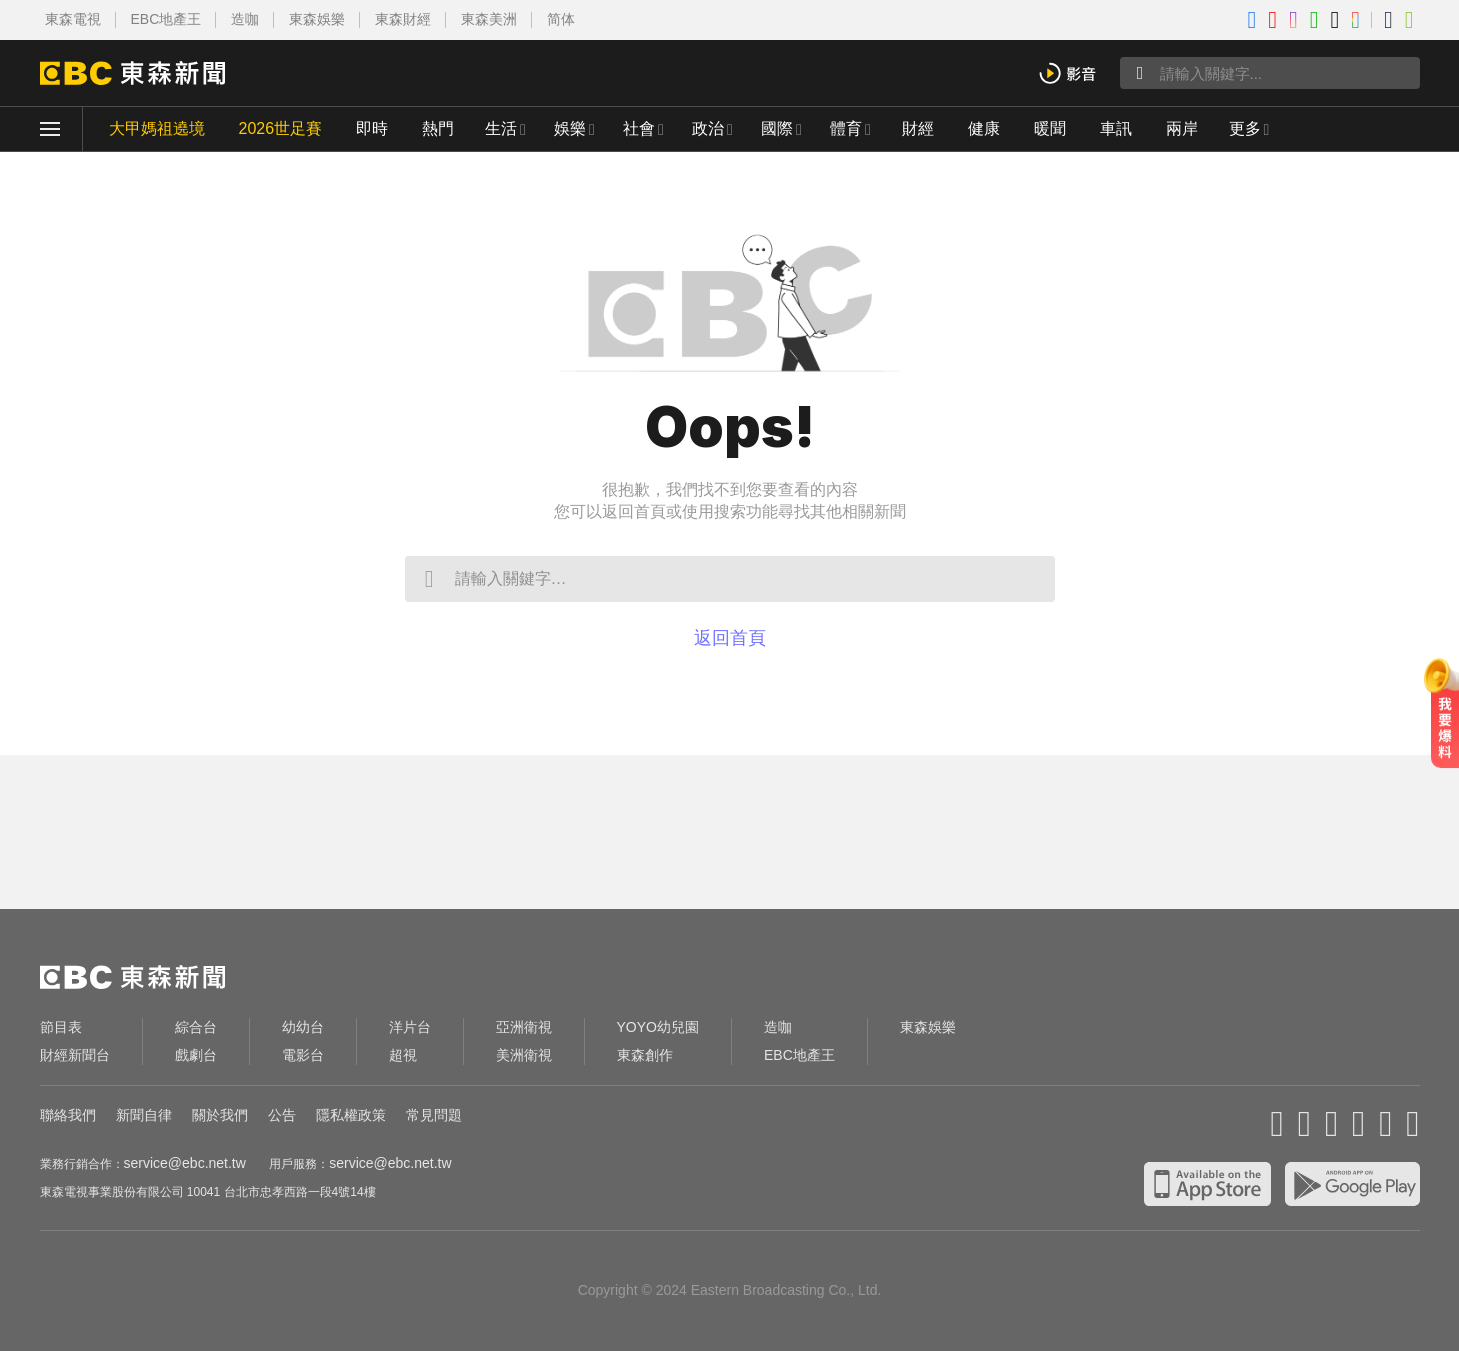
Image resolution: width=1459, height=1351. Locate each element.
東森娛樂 (317, 19)
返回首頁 (730, 638)
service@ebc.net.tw (185, 1163)
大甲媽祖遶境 (157, 128)
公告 (282, 1115)
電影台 (303, 1055)
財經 (918, 128)
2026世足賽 (281, 128)
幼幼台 (303, 1027)
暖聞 (1050, 128)
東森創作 (645, 1055)
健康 (984, 128)
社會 (639, 128)
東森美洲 (489, 19)
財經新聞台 (75, 1055)
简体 (561, 19)
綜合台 (196, 1027)
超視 (403, 1055)
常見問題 (434, 1115)
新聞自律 (144, 1115)
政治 (708, 128)
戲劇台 (196, 1055)
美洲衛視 (524, 1055)
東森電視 (73, 19)
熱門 (438, 128)
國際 (777, 128)
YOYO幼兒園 (658, 1027)
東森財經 (403, 19)
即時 (372, 128)
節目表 (61, 1027)
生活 (501, 128)
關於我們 (220, 1115)
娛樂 (570, 128)
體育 (846, 128)
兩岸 (1182, 128)
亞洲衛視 (524, 1027)
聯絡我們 (68, 1115)
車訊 (1116, 128)
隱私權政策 (351, 1115)
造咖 (245, 19)
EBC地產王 (166, 19)
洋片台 (410, 1027)
